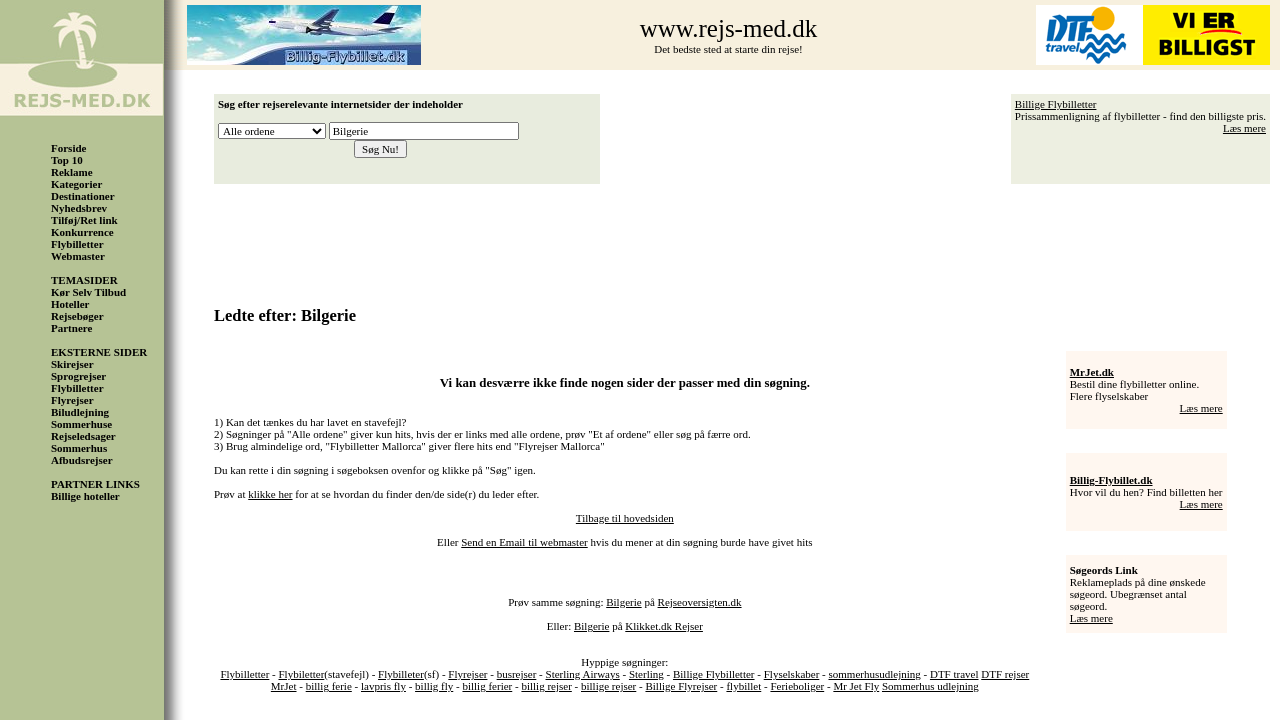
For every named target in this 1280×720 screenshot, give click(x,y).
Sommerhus (79, 448)
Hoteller (70, 304)
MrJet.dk (1092, 372)
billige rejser (608, 686)
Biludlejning (80, 412)
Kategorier (76, 184)
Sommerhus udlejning (930, 686)
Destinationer (83, 196)
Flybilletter (77, 244)
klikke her (270, 494)
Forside (68, 148)
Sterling (646, 674)
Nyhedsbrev (79, 208)
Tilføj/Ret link (84, 220)
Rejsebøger (77, 316)
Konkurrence (82, 232)
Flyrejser (72, 400)
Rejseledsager (83, 436)
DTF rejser (1005, 674)
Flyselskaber (792, 674)
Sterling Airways (583, 674)
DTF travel (954, 674)
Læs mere (1244, 128)
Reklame (72, 172)
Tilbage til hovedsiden (625, 518)
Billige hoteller (85, 496)
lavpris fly (383, 686)
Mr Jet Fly (856, 686)
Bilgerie (623, 602)
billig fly (434, 686)
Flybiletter (302, 674)
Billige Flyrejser (681, 686)
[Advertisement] (747, 238)
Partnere (71, 328)
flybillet (743, 686)
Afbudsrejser (82, 460)
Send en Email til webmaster (524, 542)
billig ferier (487, 686)
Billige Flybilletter (1056, 104)
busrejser (517, 674)
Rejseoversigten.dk (700, 602)
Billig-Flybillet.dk (1111, 480)
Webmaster (78, 256)
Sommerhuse (81, 424)
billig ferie (329, 686)
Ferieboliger (797, 686)
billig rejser (546, 686)
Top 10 (67, 160)
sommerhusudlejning (874, 674)
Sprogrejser (78, 376)
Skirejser (72, 364)
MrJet (284, 686)
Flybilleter (401, 674)
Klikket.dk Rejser (664, 626)
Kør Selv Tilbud (88, 292)
